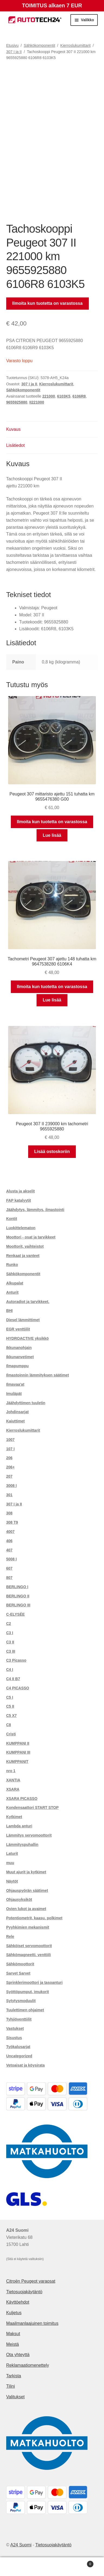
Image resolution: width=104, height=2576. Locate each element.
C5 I (9, 1697)
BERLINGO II (18, 1596)
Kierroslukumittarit (75, 45)
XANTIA (13, 1780)
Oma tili (17, 2566)
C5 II (10, 1706)
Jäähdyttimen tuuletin (26, 1403)
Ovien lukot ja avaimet (26, 1909)
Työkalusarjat (18, 2047)
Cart (81, 2563)
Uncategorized (19, 2056)
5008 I (11, 1559)
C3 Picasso (16, 1660)
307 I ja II (14, 52)
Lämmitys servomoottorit (29, 1835)
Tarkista (13, 2376)
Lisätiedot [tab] (15, 445)
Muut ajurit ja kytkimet (26, 1872)
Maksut (13, 2333)
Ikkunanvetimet (20, 1357)
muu (10, 1863)
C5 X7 (11, 1715)
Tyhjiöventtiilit (19, 2019)
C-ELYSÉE (15, 1614)
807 (9, 1577)
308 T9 (12, 1522)
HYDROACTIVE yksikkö (27, 1338)
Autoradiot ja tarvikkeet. (28, 1301)
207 (9, 1476)
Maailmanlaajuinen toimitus (32, 2323)
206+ (10, 1467)
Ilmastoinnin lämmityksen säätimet (37, 1375)
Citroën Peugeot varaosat (30, 2281)
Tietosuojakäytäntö (24, 2291)
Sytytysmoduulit (21, 2001)
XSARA (13, 1789)
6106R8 (79, 396)
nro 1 (10, 1771)
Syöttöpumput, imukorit (27, 1992)
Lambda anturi (19, 1826)
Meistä (12, 2344)
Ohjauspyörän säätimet (27, 1890)
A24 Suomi (20, 2545)
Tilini (10, 2386)
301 (9, 1495)
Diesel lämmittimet (23, 1320)
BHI (9, 1310)
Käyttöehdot (17, 2302)
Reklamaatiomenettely (27, 2365)
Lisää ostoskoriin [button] (52, 1151)
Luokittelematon (20, 1228)
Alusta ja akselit (20, 1191)
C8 (8, 1725)
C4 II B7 (13, 1679)
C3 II (10, 1642)
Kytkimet (14, 1817)
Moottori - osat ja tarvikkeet (31, 1237)
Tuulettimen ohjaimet (25, 2010)
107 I (10, 1449)
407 (9, 1550)
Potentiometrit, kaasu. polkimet (34, 1918)
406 (9, 1541)
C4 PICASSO (17, 1688)
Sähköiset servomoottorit (29, 1946)
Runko (12, 1264)
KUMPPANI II (17, 1743)
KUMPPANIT (17, 1761)
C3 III (10, 1651)
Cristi (11, 1734)
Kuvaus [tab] (13, 429)
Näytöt (12, 1881)
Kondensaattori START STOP (32, 1807)
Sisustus (14, 2038)
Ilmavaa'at (15, 1384)
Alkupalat (14, 1283)
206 (9, 1458)
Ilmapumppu (17, 1366)
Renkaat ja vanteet (23, 1255)
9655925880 (16, 402)
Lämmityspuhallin (22, 1844)
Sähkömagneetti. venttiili (28, 1955)
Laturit (12, 1853)
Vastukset (15, 2028)
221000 (48, 396)
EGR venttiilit (18, 1329)
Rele (10, 1936)
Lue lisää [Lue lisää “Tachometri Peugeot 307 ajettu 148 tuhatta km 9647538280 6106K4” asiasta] (52, 1000)
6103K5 (63, 396)
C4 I (9, 1669)
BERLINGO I (17, 1587)
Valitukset (15, 2396)
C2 (8, 1623)
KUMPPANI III (18, 1752)
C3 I (9, 1633)
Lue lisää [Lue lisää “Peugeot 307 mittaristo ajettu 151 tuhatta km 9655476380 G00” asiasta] (52, 835)
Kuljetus (14, 2312)
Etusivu (12, 45)
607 (9, 1568)
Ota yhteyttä (18, 2354)
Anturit (12, 1292)
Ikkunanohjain (19, 1347)
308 (9, 1513)
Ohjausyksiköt (19, 1899)
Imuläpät (14, 1393)
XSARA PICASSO (21, 1798)
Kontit (11, 1218)
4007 (10, 1531)
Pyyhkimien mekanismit (27, 1927)
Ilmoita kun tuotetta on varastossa (47, 303)
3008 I (11, 1485)
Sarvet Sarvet (18, 1973)
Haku (52, 2566)
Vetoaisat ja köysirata (25, 2065)
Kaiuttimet (15, 1421)
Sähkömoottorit (20, 1964)
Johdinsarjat (17, 1412)
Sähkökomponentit (39, 45)
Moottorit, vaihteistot (25, 1246)
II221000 (36, 402)
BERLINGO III (18, 1605)
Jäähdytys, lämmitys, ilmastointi (35, 1209)
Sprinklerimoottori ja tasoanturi (34, 1982)
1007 (10, 1439)
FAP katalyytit (18, 1200)
